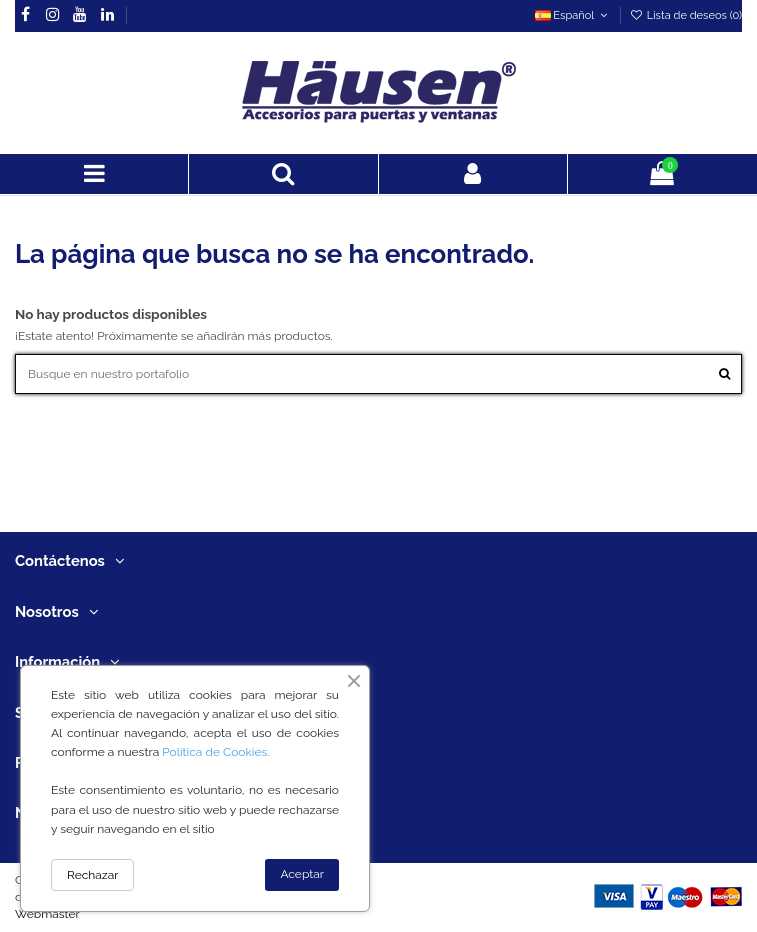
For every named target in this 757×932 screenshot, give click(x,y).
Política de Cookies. (215, 752)
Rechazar (92, 875)
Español (573, 15)
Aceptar (302, 874)
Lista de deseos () (686, 15)
